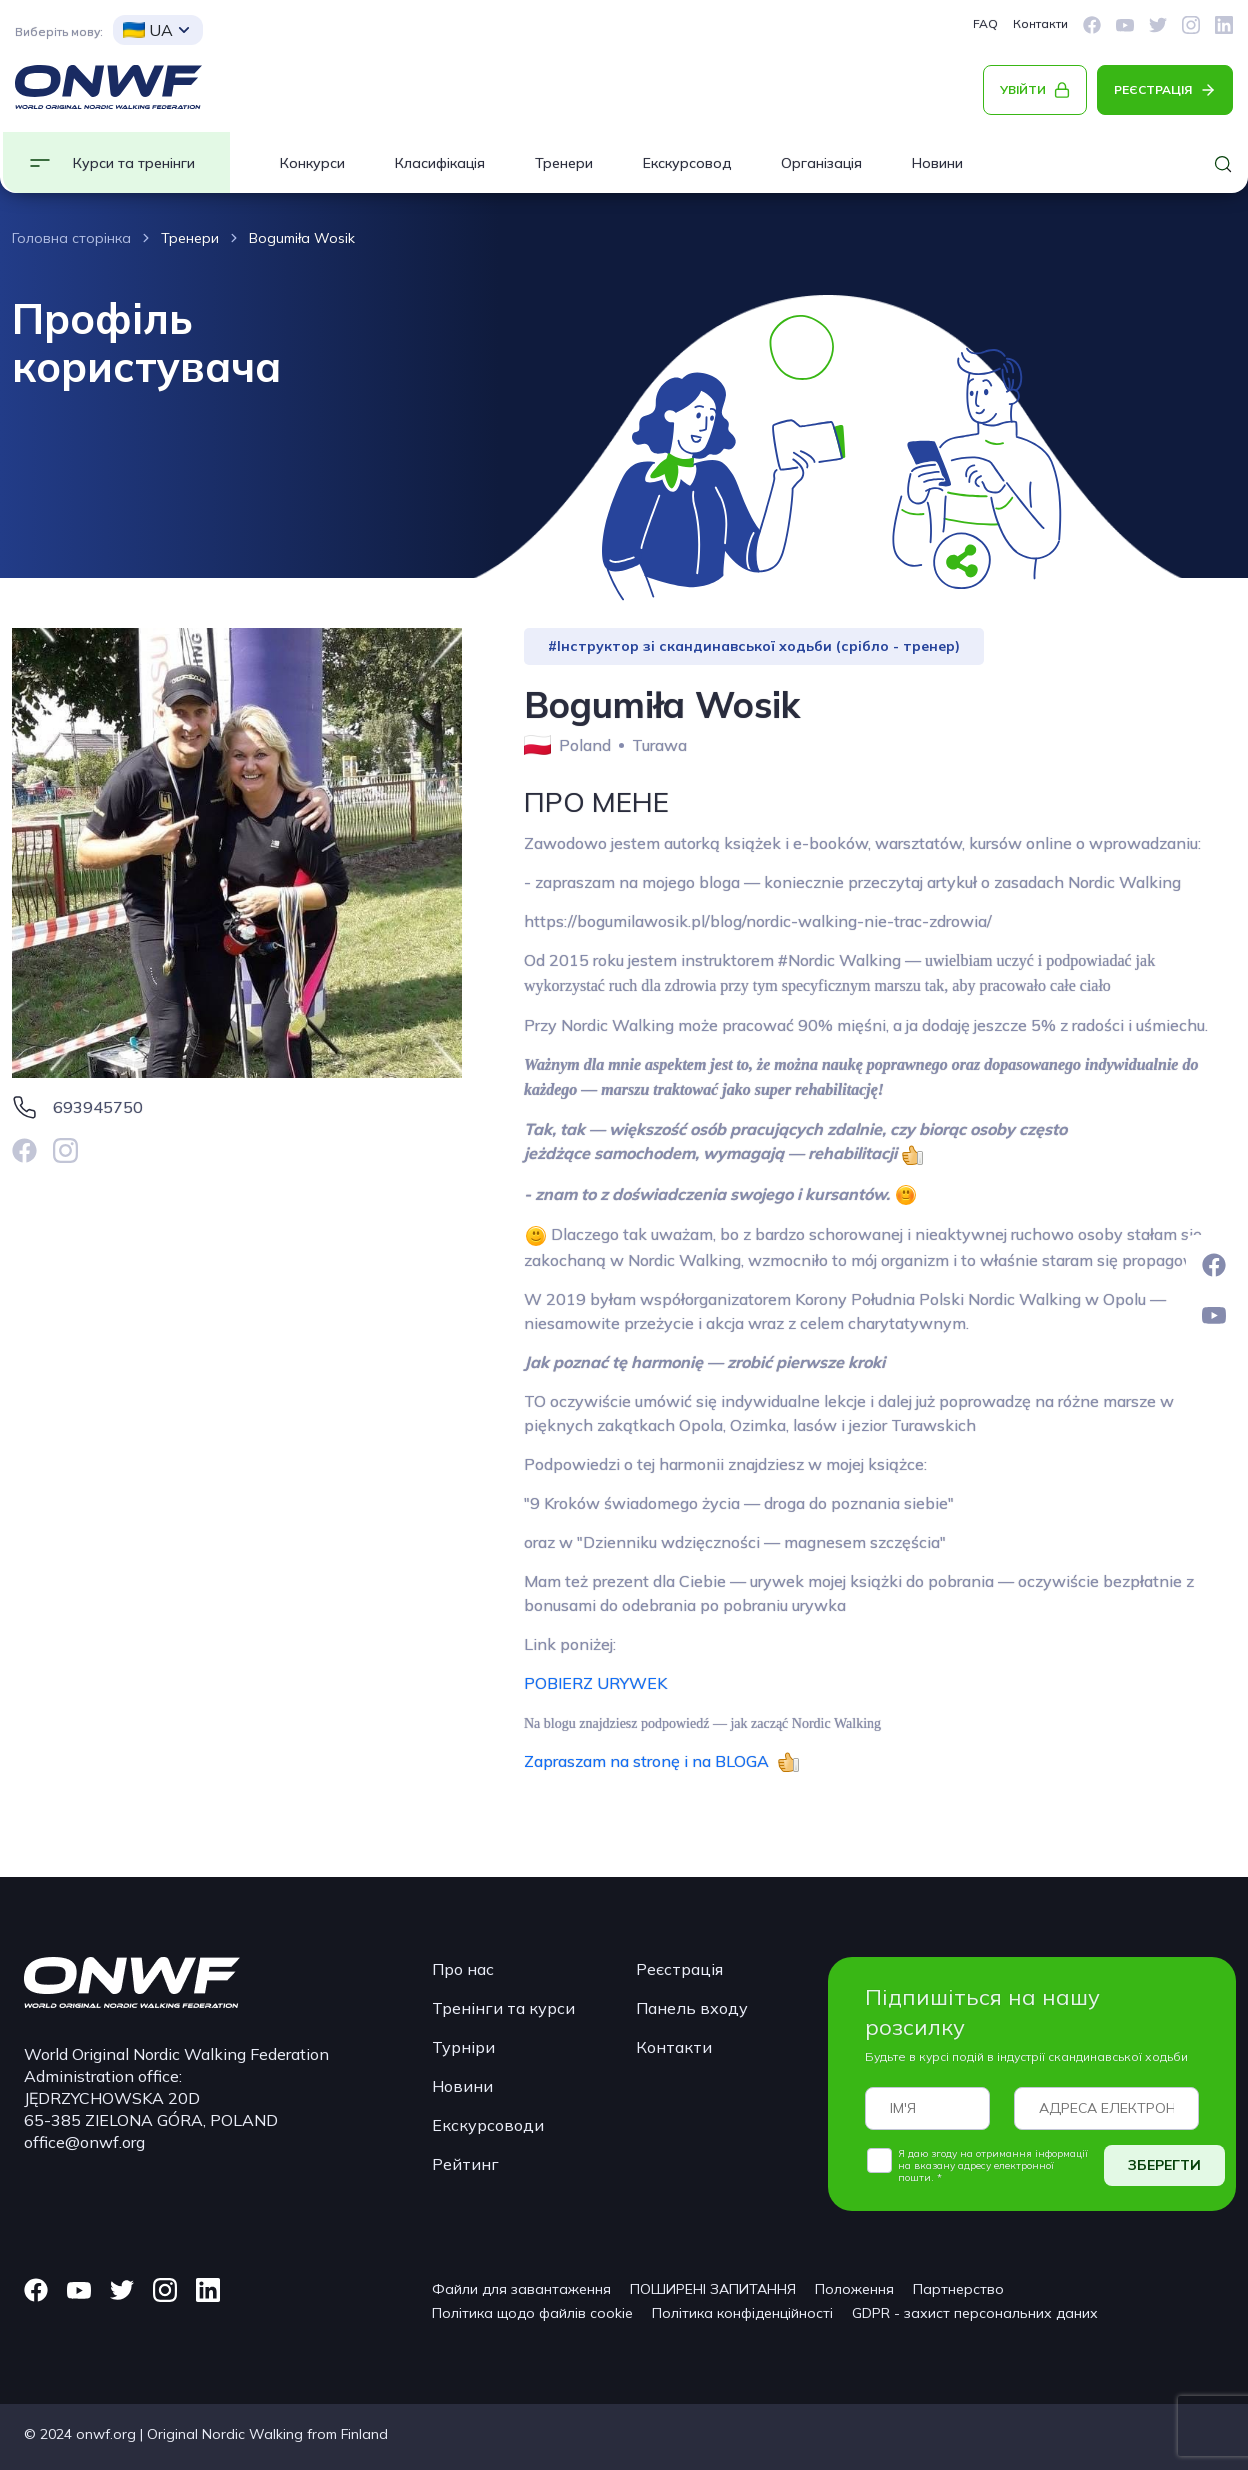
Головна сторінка (71, 238)
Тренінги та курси (503, 2008)
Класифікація (440, 163)
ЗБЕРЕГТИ (1164, 2165)
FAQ (985, 23)
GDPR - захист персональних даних (975, 2313)
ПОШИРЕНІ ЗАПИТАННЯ (713, 2289)
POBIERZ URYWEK (595, 1683)
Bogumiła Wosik (302, 238)
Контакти (1040, 23)
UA (148, 30)
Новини (937, 163)
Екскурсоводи (488, 2125)
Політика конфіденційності (742, 2313)
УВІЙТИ (1023, 89)
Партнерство (958, 2289)
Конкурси (312, 163)
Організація (821, 163)
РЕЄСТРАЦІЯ (1153, 89)
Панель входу (692, 2008)
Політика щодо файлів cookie (532, 2313)
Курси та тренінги (134, 163)
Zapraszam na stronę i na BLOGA (650, 1761)
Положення (854, 2289)
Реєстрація (679, 1969)
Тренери (564, 163)
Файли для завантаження (521, 2289)
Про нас (463, 1969)
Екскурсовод (687, 163)
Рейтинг (465, 2164)
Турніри (463, 2047)
